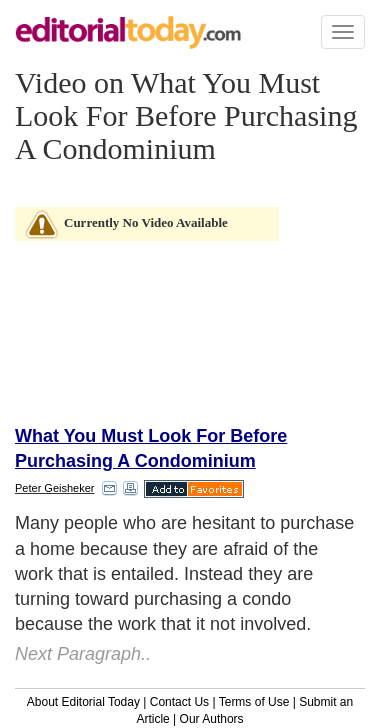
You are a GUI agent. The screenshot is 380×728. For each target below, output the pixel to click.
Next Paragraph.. (83, 654)
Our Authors (212, 719)
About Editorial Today (83, 702)
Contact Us (179, 702)
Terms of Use (254, 702)
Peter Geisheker (54, 488)
